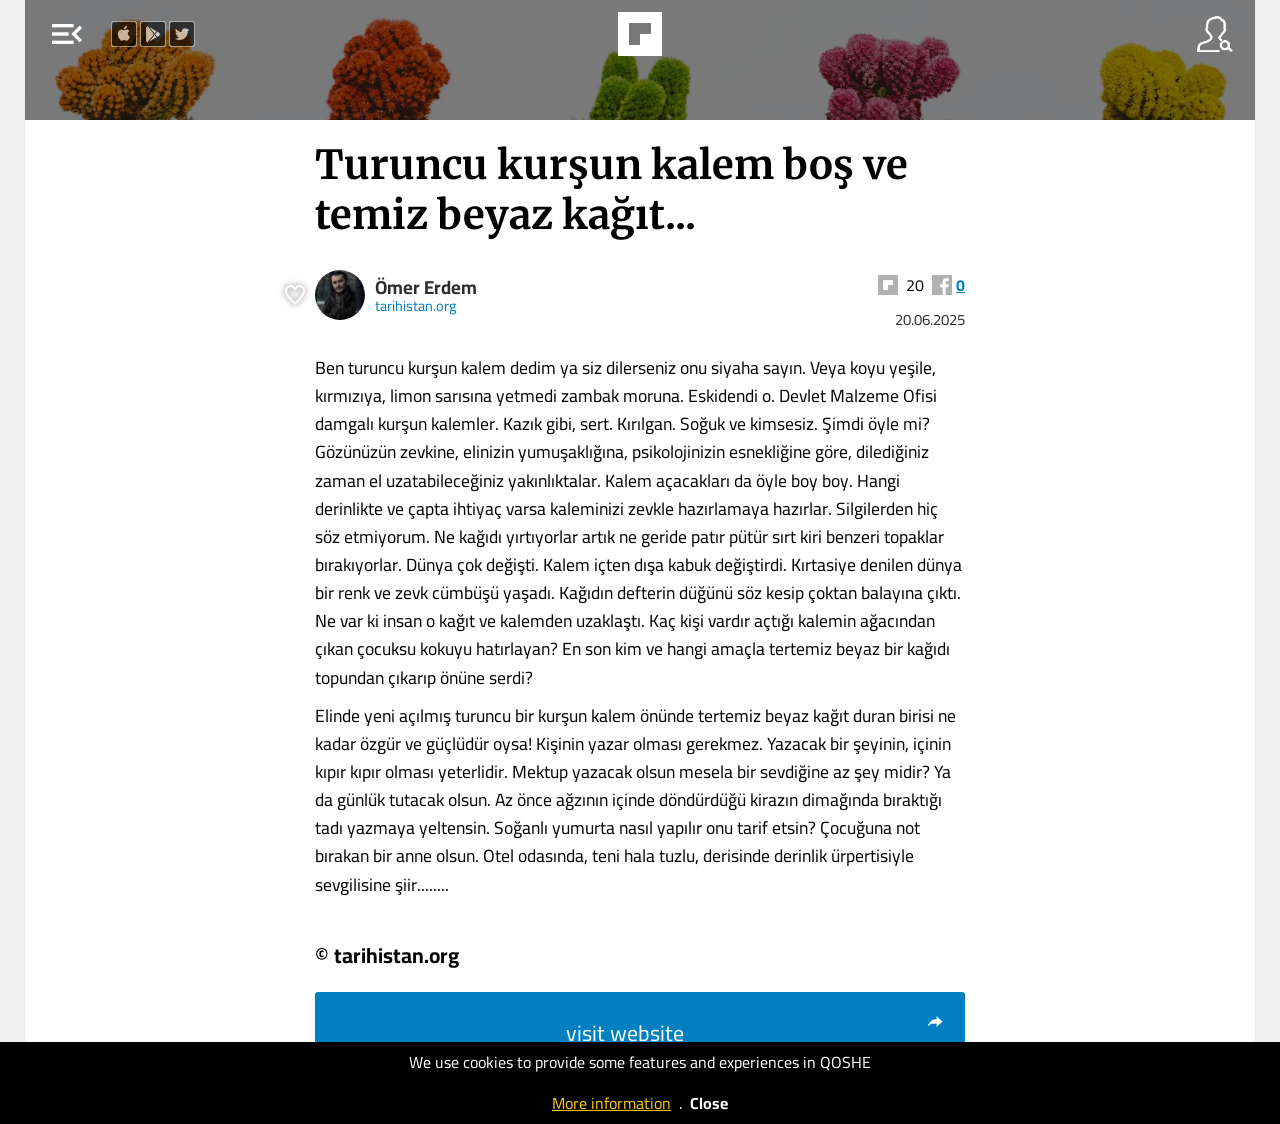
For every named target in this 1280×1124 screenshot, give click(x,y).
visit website (755, 1033)
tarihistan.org (415, 305)
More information (611, 1103)
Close (709, 1103)
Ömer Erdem (426, 287)
